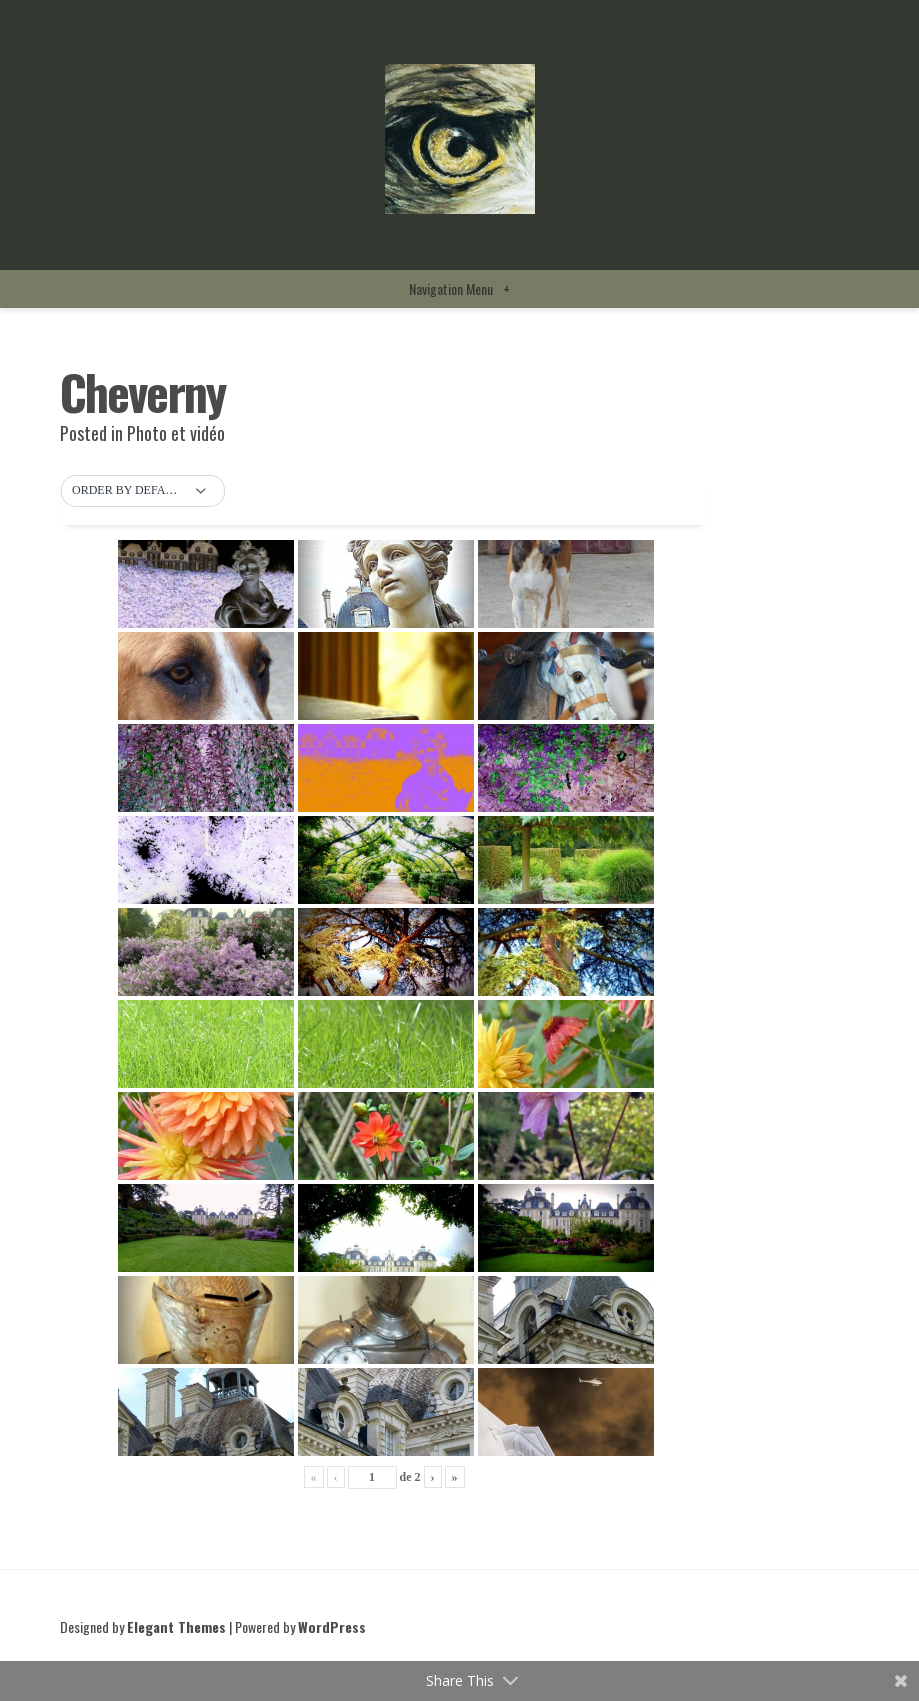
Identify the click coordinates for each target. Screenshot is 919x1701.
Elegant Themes (176, 1626)
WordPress (332, 1626)
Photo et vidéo (176, 433)
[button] (143, 491)
